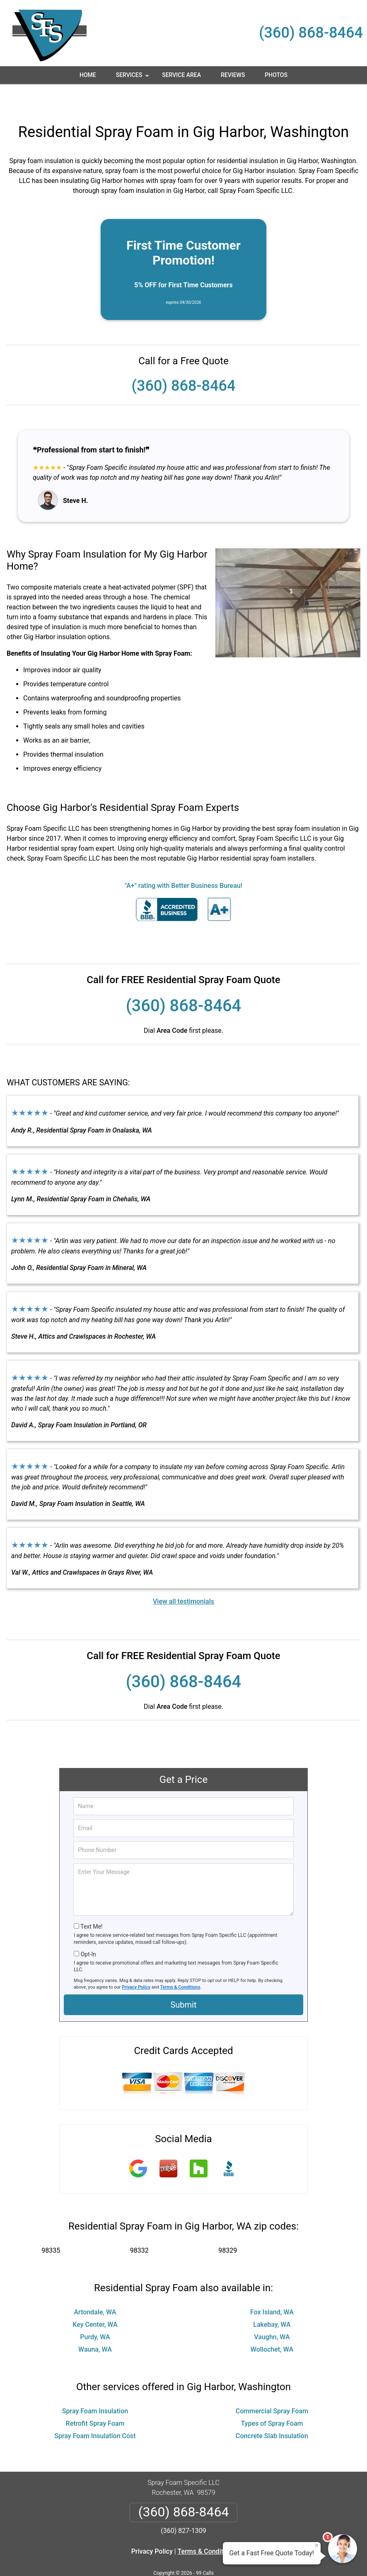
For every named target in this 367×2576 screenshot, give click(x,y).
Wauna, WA (95, 2325)
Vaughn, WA (272, 2312)
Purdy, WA (95, 2312)
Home (88, 75)
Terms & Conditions (180, 1962)
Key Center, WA (94, 2300)
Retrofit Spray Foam (95, 2399)
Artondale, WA (95, 2288)
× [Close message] (316, 2545)
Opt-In (88, 1930)
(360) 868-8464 (311, 32)
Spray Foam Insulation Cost (94, 2411)
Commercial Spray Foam (272, 2387)
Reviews (233, 75)
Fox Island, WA (272, 2288)
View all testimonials (183, 1577)
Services (133, 78)
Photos (276, 75)
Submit (183, 1980)
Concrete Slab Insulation (272, 2411)
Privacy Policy (136, 1962)
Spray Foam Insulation (95, 2387)
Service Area (181, 75)
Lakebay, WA (271, 2300)
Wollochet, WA (272, 2325)
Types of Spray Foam (272, 2399)
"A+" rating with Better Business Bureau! (183, 861)
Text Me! (91, 1902)
